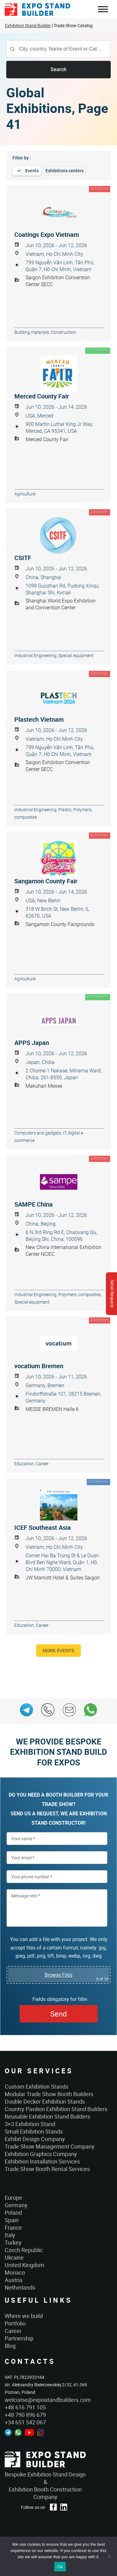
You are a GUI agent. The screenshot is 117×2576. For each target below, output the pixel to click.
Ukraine (14, 2257)
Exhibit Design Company (35, 2139)
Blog (10, 2345)
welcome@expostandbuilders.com (48, 2399)
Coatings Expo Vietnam (46, 234)
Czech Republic (24, 2250)
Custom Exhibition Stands (36, 2086)
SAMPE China (33, 1204)
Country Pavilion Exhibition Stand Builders (56, 2109)
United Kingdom (24, 2265)
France (13, 2227)
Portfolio (15, 2323)
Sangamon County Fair (45, 881)
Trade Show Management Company (50, 2146)
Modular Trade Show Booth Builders (49, 2094)
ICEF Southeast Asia (42, 1527)
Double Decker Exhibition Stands (45, 2101)
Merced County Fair (41, 396)
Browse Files (58, 1974)
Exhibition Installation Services (42, 2161)
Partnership (19, 2338)
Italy (10, 2235)
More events (59, 1650)
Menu (103, 9)
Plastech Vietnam (39, 719)
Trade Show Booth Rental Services (47, 2169)
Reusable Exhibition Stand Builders (47, 2116)
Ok (60, 2566)
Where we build (24, 2316)
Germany (16, 2205)
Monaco (15, 2272)
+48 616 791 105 (25, 2407)
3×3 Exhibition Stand (30, 2124)
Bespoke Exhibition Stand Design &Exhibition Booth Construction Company (45, 2485)
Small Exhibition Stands (34, 2131)
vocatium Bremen (38, 1366)
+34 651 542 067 (25, 2422)
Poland (13, 2212)
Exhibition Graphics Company (41, 2154)
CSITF (22, 558)
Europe (13, 2197)
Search (58, 69)
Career (13, 2330)
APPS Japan (31, 1042)
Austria (13, 2280)
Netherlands (20, 2287)
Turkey (13, 2242)
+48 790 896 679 (25, 2414)
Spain (12, 2220)
